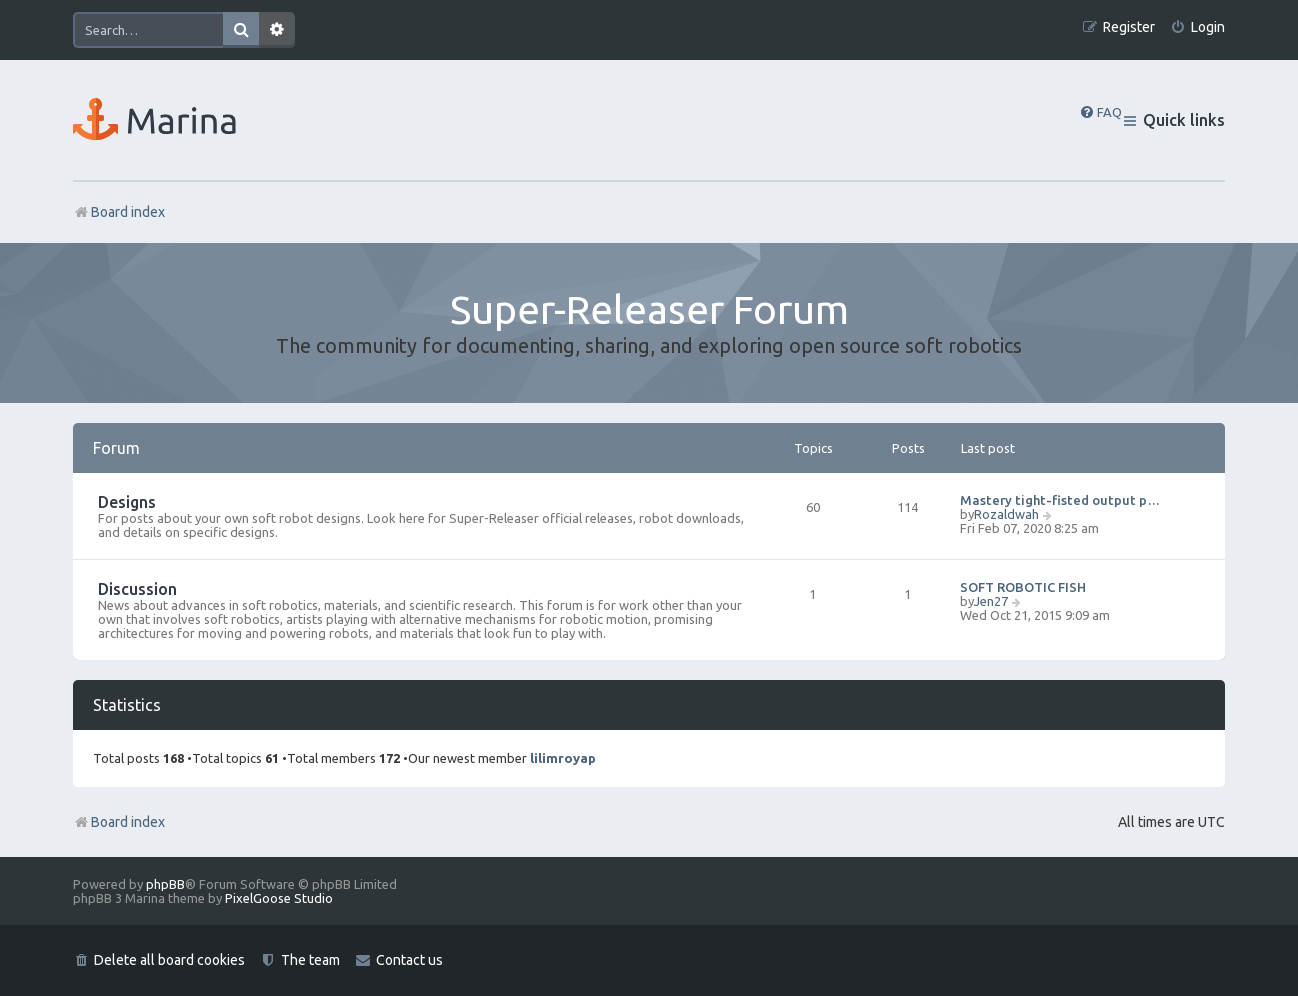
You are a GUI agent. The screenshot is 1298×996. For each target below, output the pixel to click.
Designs (127, 502)
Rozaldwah (1006, 514)
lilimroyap (563, 758)
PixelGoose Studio (279, 898)
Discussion (137, 589)
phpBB (165, 884)
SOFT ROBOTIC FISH (1023, 587)
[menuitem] (1197, 27)
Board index (119, 822)
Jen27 (991, 601)
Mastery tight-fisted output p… (1060, 500)
